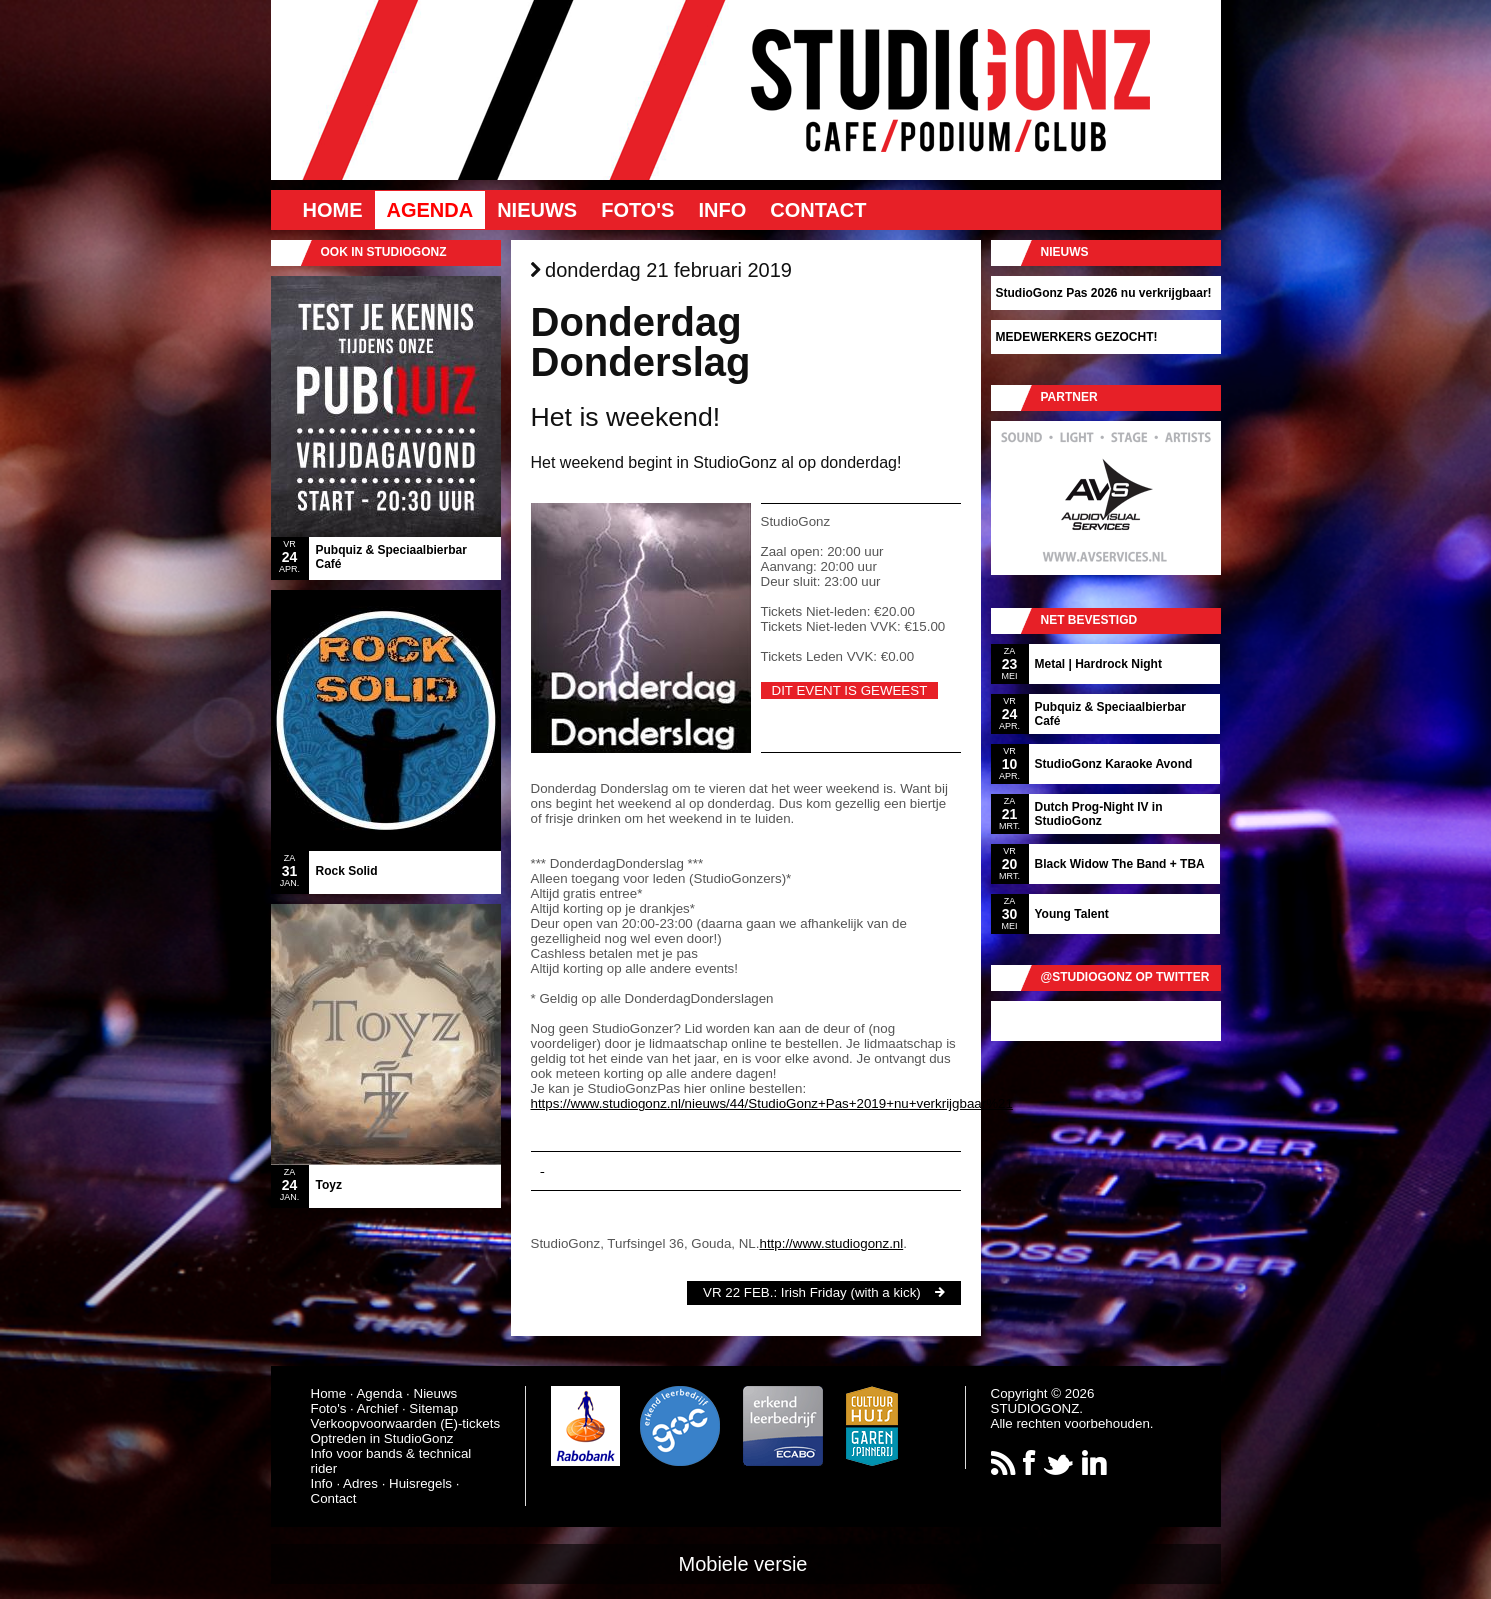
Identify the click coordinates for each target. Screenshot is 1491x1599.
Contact (818, 210)
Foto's (637, 210)
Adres (360, 1483)
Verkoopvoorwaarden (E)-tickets (406, 1423)
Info (722, 210)
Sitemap (433, 1408)
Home (333, 210)
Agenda (430, 210)
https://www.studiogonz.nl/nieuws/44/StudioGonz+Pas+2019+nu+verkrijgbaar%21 (772, 1103)
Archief (377, 1408)
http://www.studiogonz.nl (831, 1243)
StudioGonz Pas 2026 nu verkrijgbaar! (1104, 293)
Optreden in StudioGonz (382, 1438)
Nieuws (537, 210)
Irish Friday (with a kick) (851, 1292)
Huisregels (420, 1483)
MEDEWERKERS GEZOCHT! (1077, 337)
